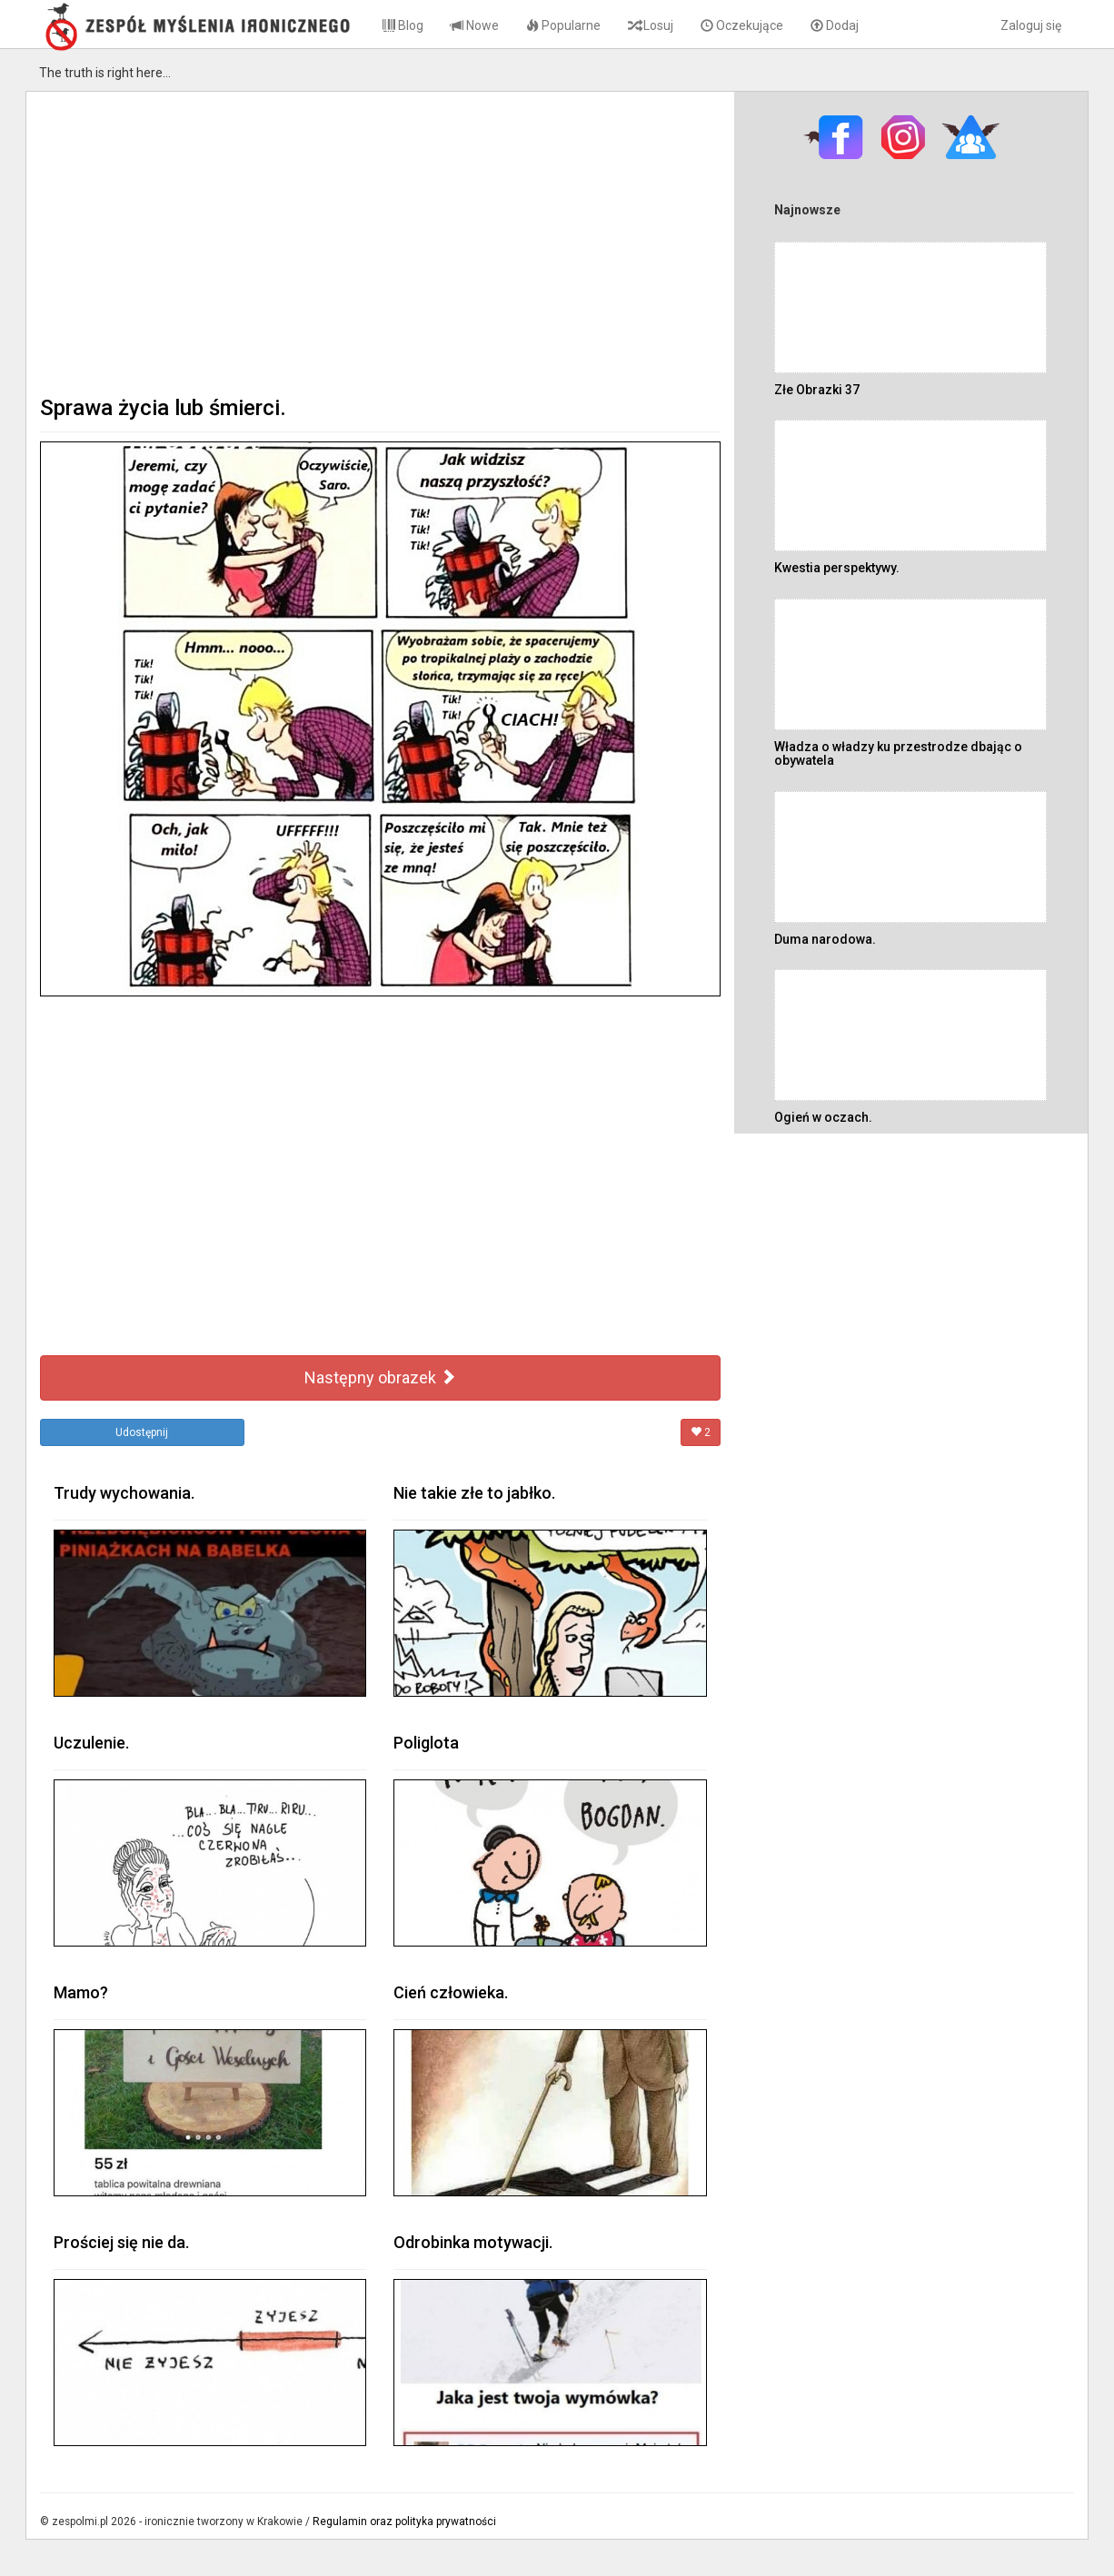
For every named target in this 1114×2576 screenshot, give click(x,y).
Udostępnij (141, 1432)
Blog (403, 25)
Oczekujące (742, 25)
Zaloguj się (1030, 25)
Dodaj (835, 25)
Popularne (563, 25)
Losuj (650, 25)
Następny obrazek (380, 1377)
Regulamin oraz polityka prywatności (404, 2521)
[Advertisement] (380, 241)
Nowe (475, 25)
